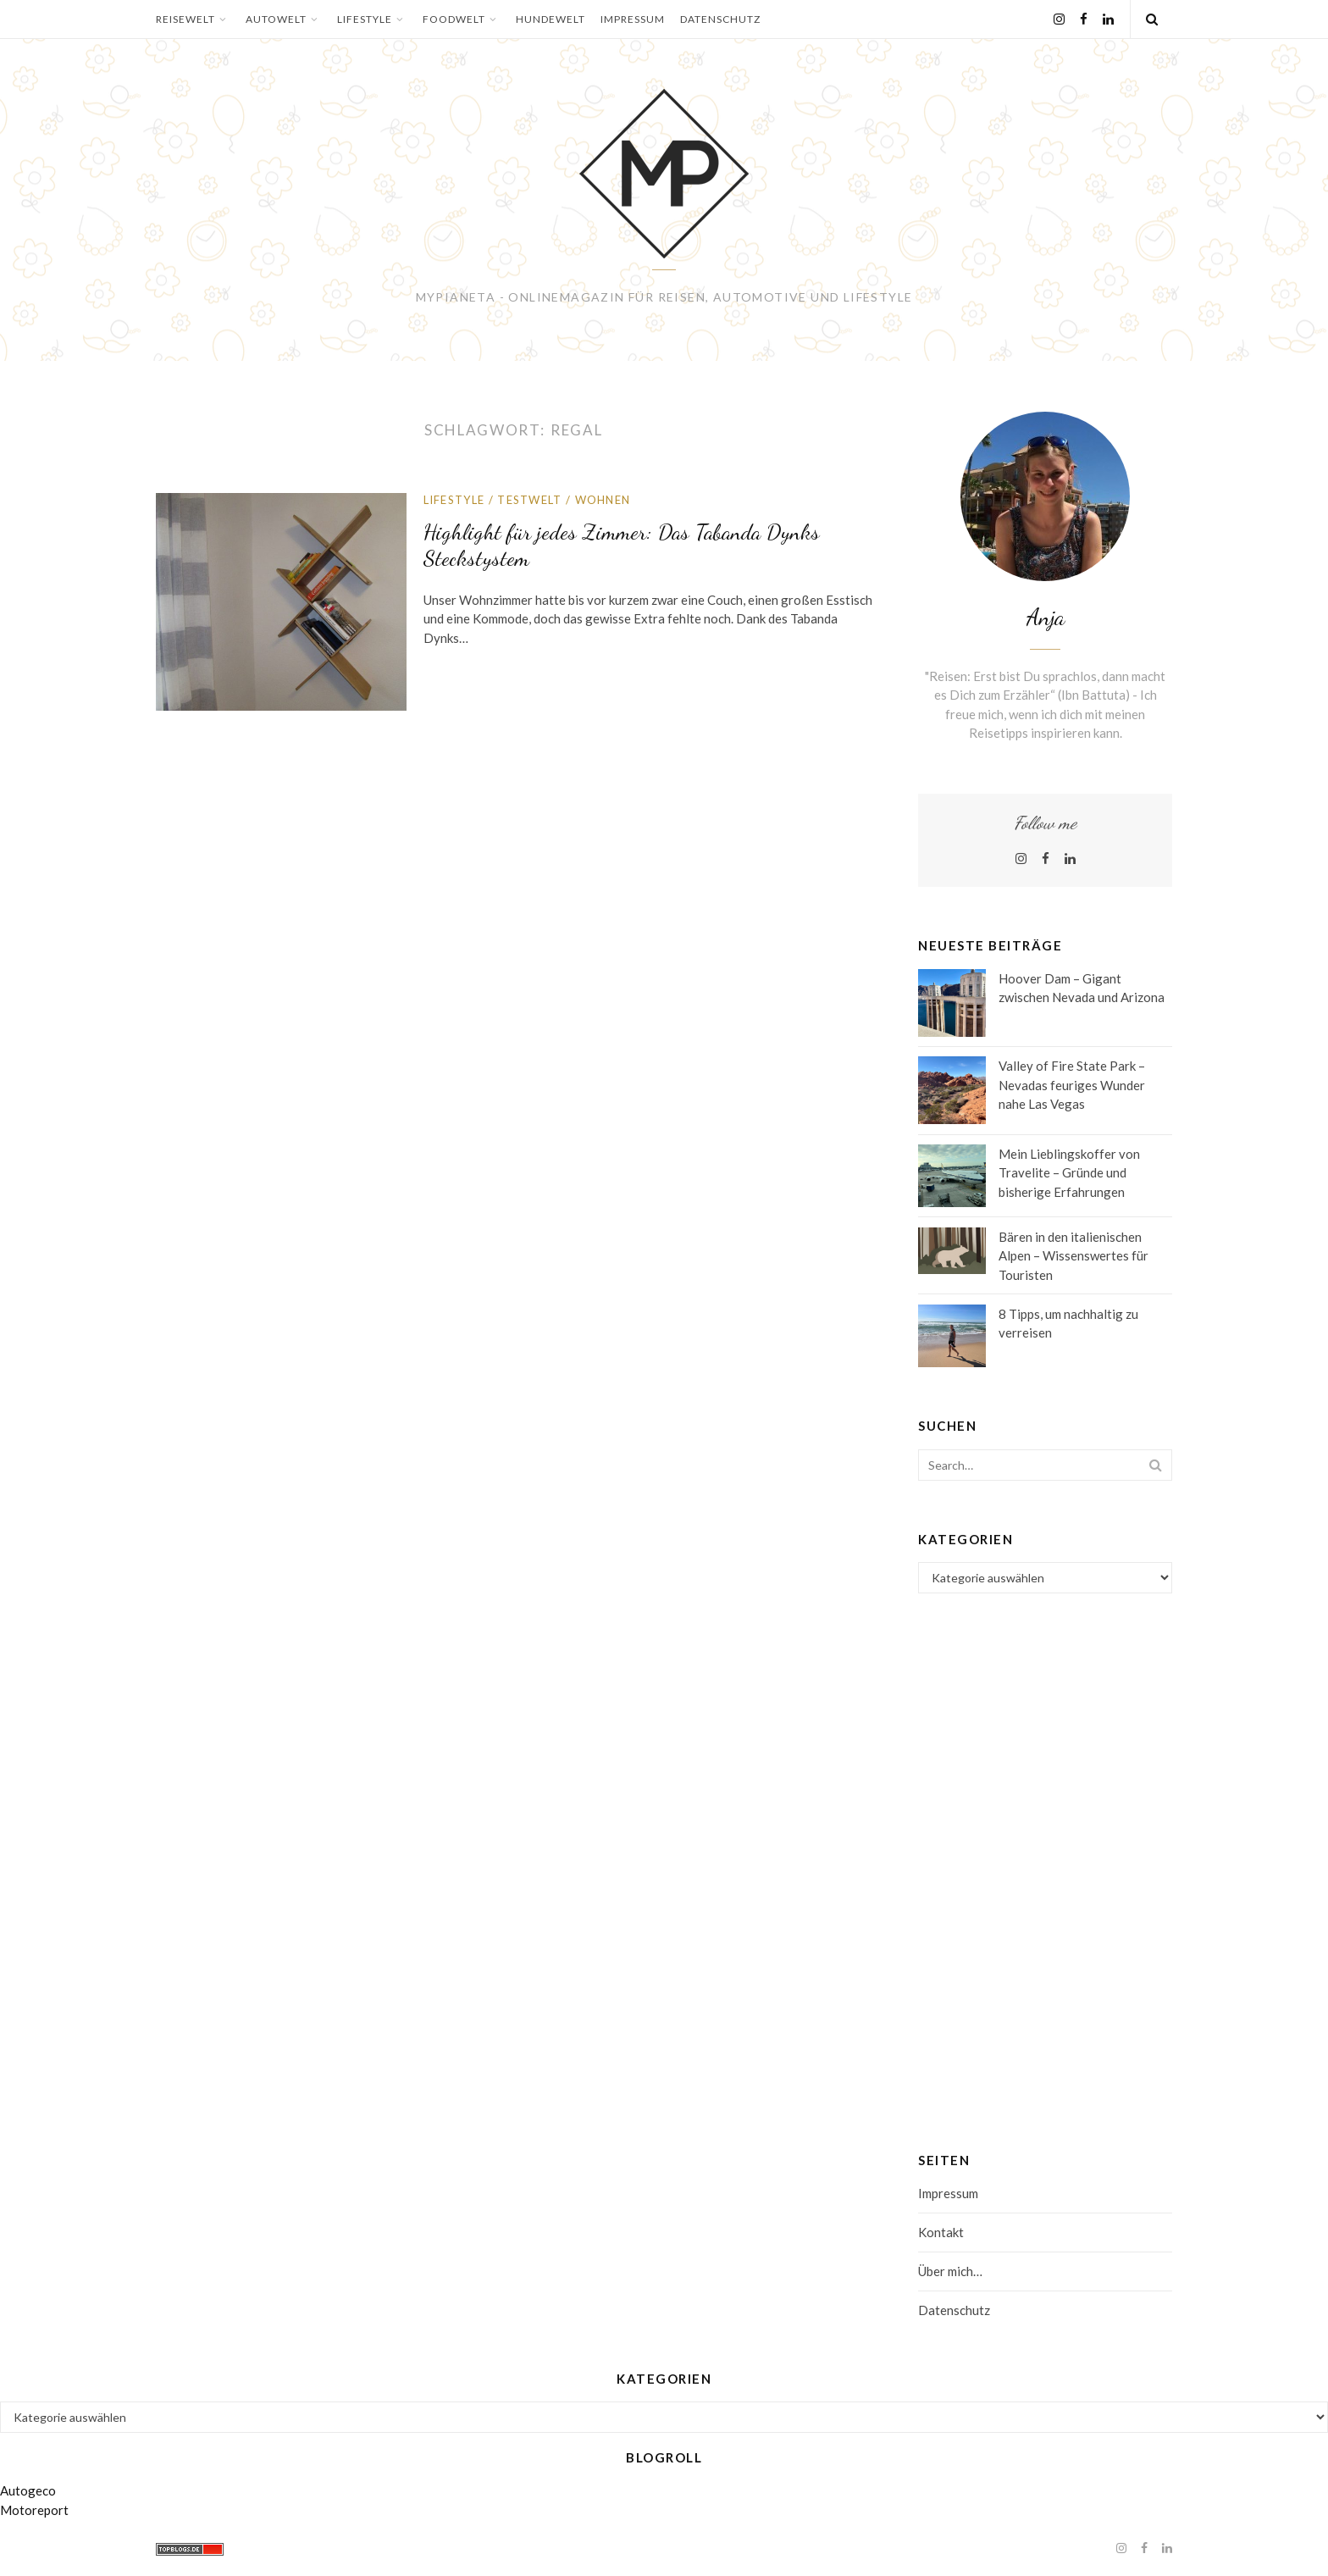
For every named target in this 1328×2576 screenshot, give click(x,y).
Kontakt (941, 2232)
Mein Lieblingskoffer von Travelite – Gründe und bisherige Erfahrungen (1069, 1172)
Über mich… (950, 2271)
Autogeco (28, 2490)
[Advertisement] (1045, 1847)
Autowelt (284, 19)
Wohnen (603, 500)
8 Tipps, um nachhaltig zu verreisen (1068, 1323)
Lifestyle (372, 19)
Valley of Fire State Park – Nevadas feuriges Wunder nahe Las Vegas (1072, 1084)
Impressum (632, 19)
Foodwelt (462, 19)
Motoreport (34, 2510)
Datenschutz (720, 19)
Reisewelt (193, 19)
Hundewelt (550, 19)
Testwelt (529, 500)
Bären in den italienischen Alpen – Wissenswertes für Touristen (1073, 1255)
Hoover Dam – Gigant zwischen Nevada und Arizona (1082, 988)
